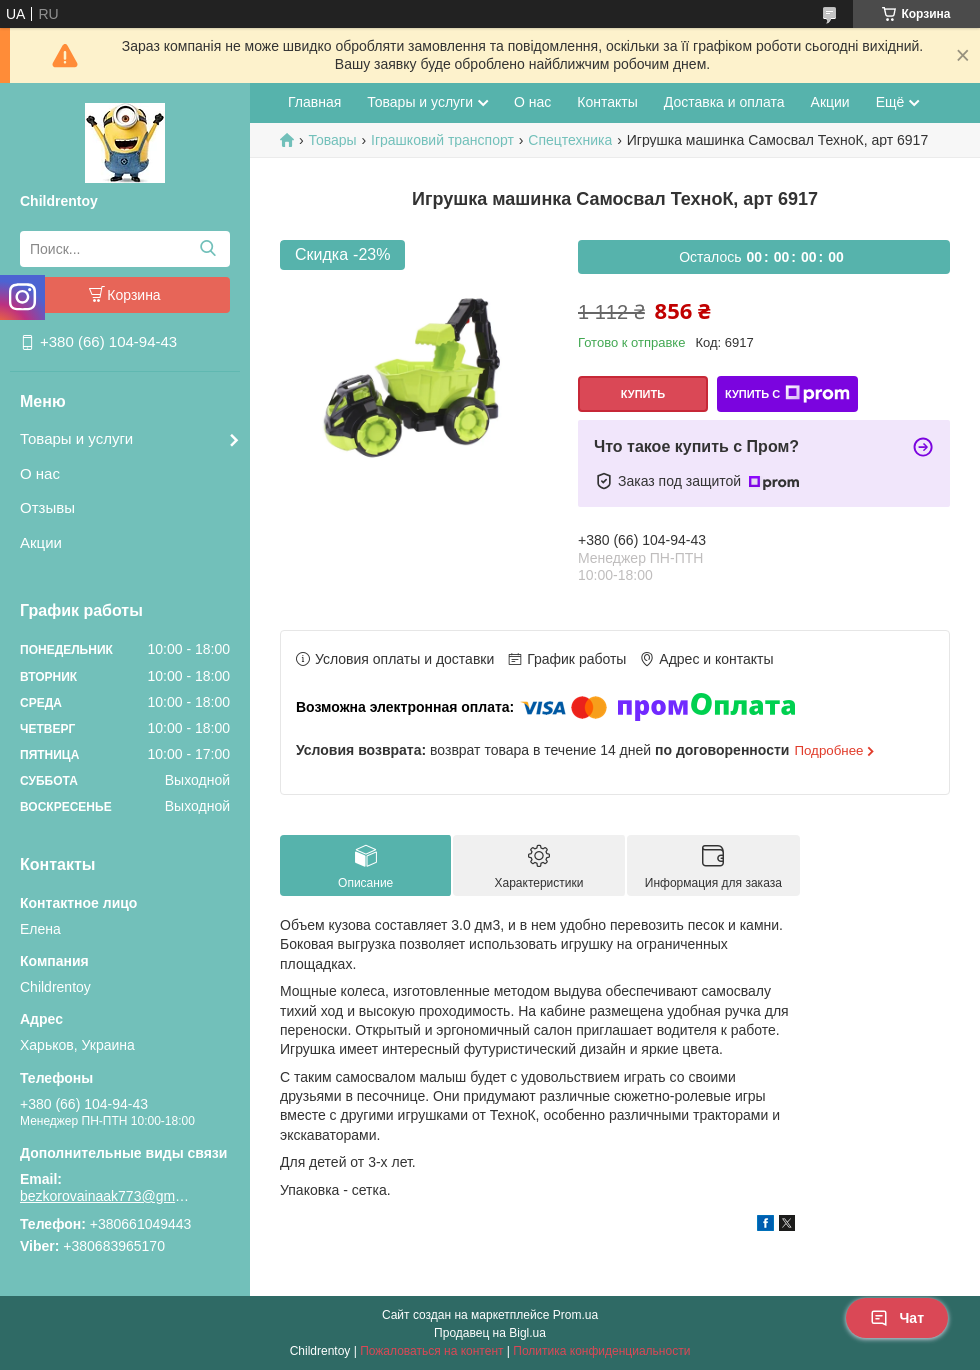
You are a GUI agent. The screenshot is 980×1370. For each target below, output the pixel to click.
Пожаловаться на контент (431, 1351)
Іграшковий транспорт (442, 140)
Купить (643, 394)
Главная (314, 102)
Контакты (607, 102)
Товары (332, 140)
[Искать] (207, 249)
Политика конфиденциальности (601, 1351)
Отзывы (47, 507)
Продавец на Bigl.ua (490, 1333)
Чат (897, 1318)
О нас (40, 473)
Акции (41, 542)
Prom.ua (575, 1315)
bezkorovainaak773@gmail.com (105, 1196)
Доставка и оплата (724, 102)
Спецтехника (570, 140)
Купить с (787, 394)
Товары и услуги (76, 438)
